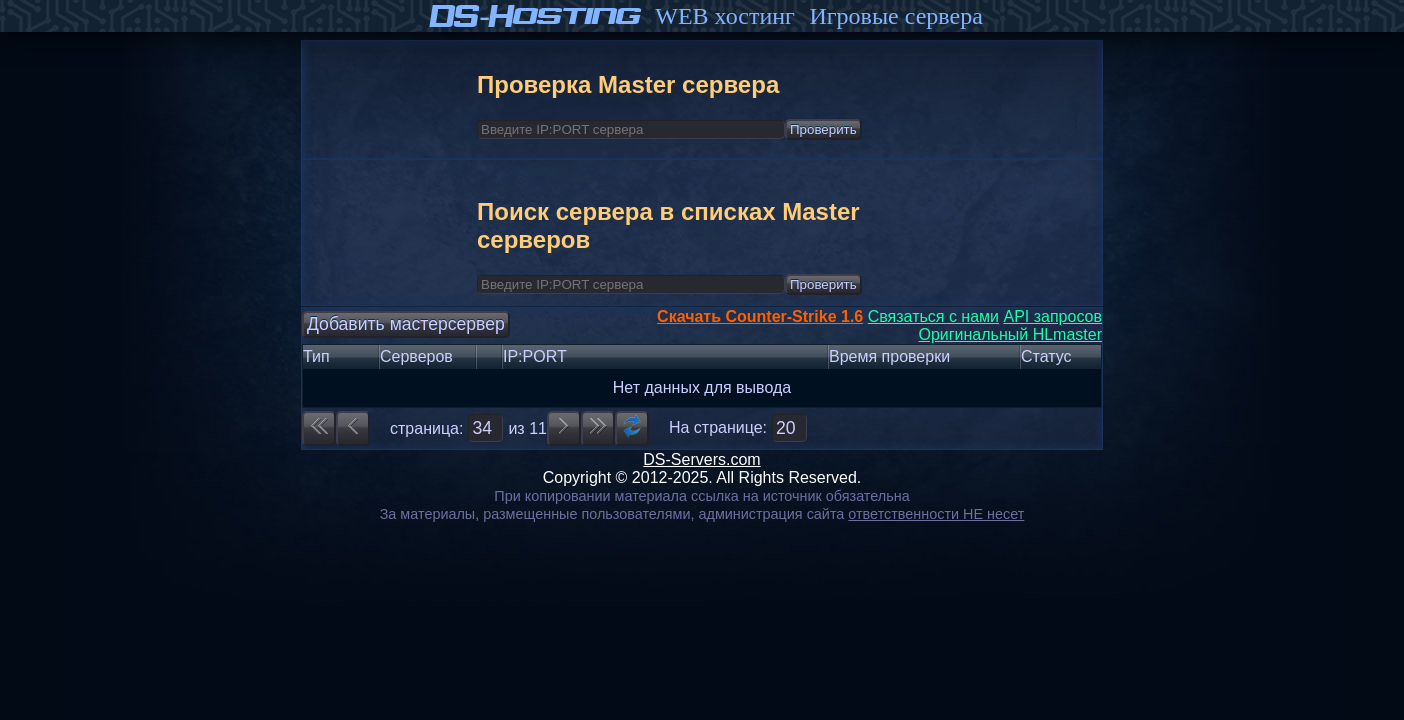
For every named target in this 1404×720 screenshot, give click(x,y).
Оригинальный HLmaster (1010, 334)
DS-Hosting (536, 16)
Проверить (823, 129)
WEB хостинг (725, 16)
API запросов (1052, 316)
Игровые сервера (895, 16)
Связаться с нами (933, 316)
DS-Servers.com (701, 459)
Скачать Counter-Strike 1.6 (760, 316)
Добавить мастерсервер (406, 324)
